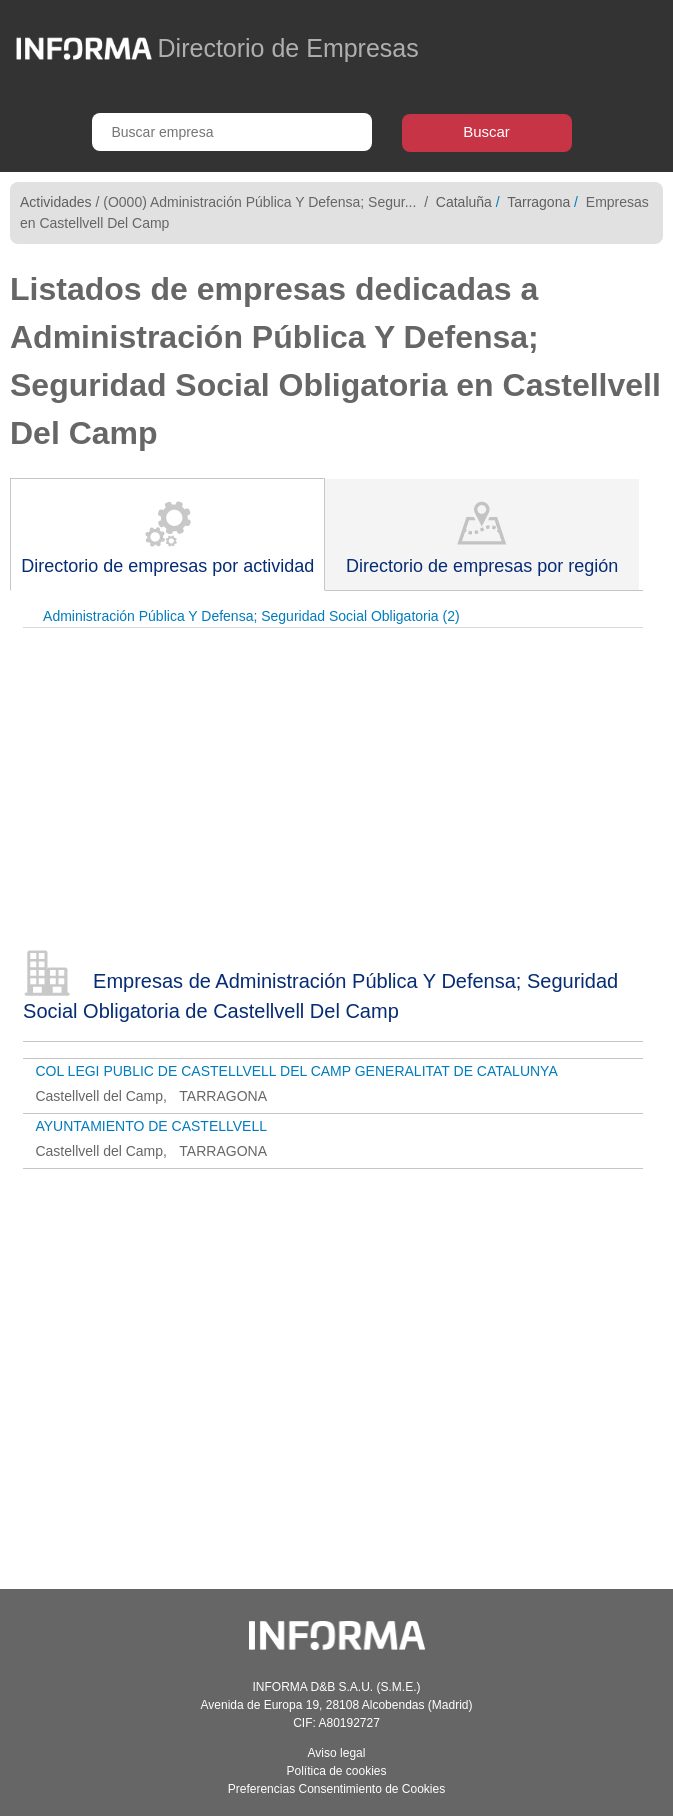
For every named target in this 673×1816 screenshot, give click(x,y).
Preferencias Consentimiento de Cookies (336, 1789)
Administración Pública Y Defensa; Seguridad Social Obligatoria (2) (251, 616)
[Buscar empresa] (232, 132)
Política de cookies (336, 1771)
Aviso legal (337, 1753)
